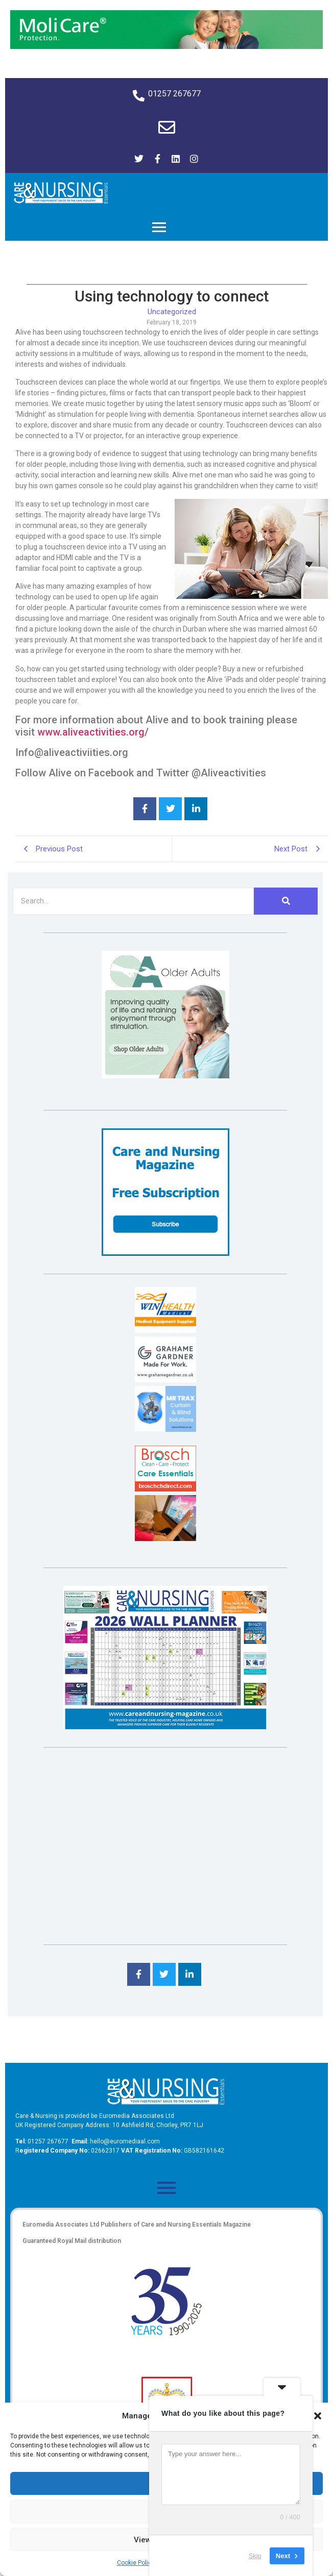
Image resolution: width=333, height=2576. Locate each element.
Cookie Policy (136, 2562)
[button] (318, 2416)
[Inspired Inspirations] (165, 1538)
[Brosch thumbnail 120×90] (165, 1489)
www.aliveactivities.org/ (93, 732)
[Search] (133, 901)
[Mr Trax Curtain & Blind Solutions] (165, 1429)
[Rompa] (165, 1075)
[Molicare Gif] (166, 46)
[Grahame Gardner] (165, 1379)
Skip (255, 2555)
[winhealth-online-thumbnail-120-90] (165, 1330)
